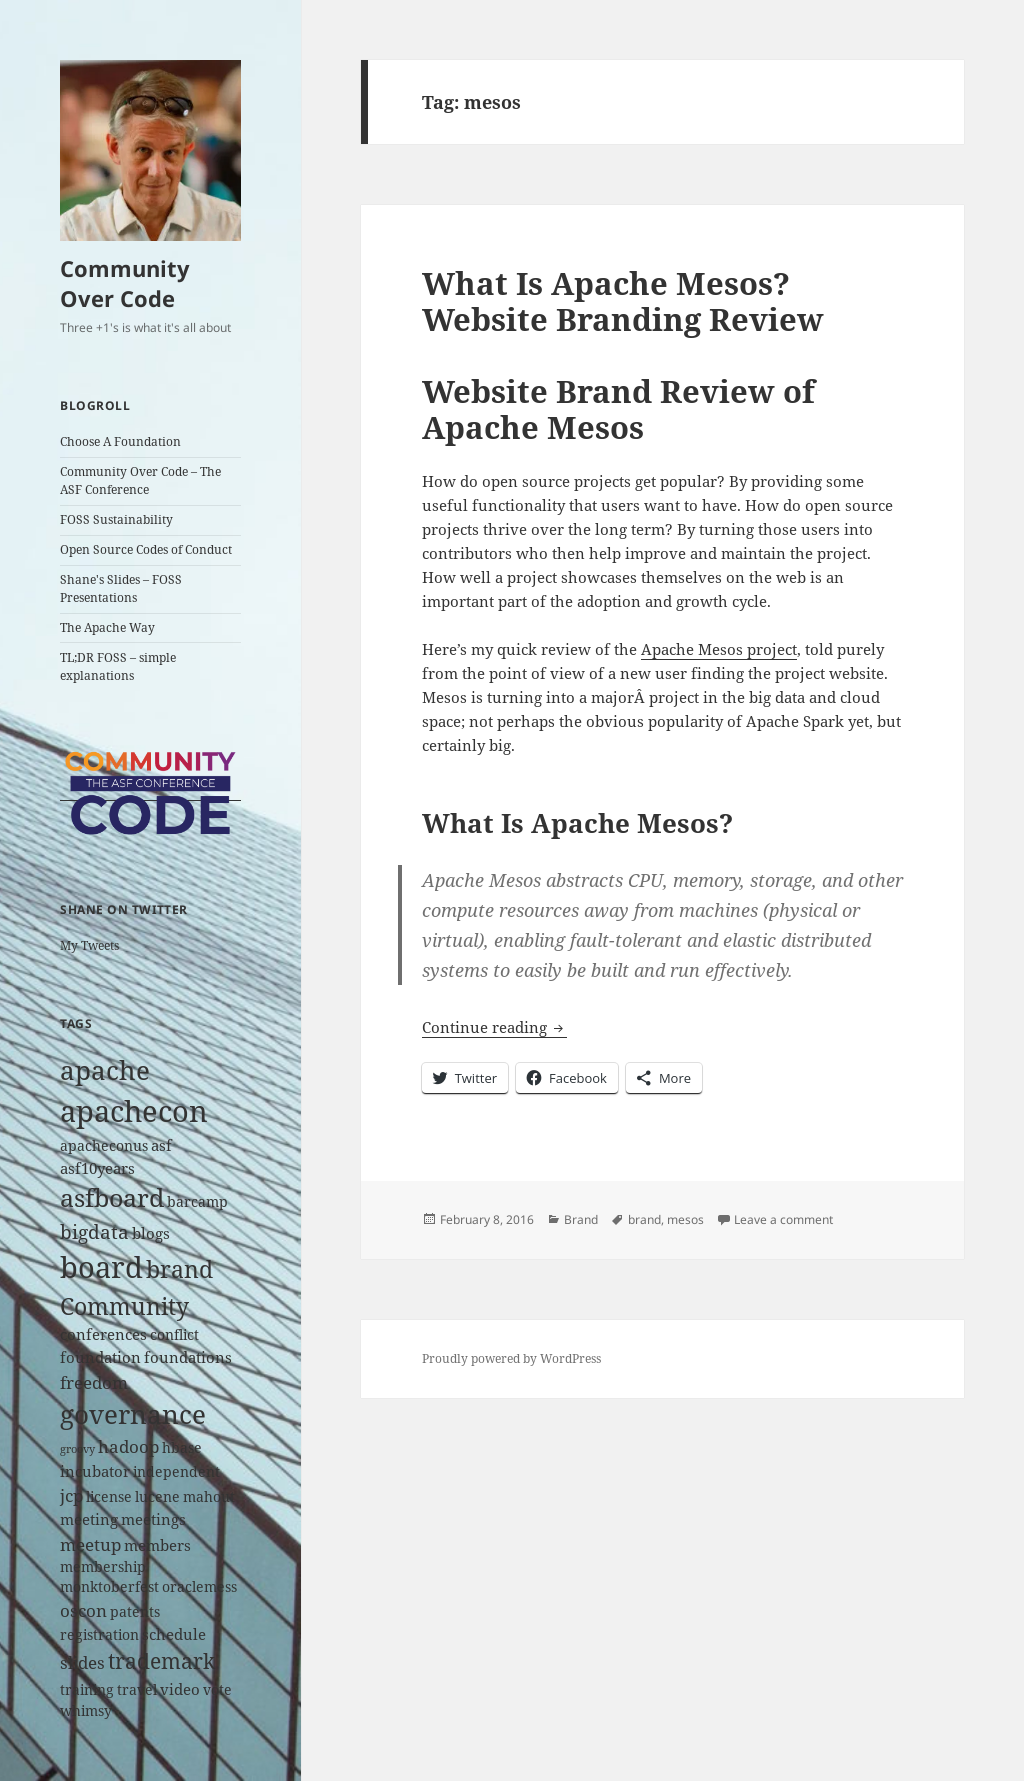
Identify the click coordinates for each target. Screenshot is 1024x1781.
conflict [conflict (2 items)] (174, 1335)
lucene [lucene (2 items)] (157, 1497)
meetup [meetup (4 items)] (90, 1544)
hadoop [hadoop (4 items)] (128, 1446)
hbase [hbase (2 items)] (182, 1448)
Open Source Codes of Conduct (146, 549)
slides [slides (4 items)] (82, 1662)
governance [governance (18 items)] (133, 1414)
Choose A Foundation (120, 441)
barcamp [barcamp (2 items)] (197, 1202)
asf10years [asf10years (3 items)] (97, 1168)
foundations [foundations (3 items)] (188, 1357)
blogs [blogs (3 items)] (151, 1233)
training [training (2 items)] (87, 1690)
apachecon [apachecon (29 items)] (134, 1111)
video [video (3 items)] (180, 1689)
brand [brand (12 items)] (179, 1269)
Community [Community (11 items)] (124, 1306)
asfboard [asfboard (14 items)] (112, 1197)
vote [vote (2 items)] (217, 1690)
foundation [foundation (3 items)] (100, 1357)
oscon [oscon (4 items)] (83, 1610)
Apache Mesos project (719, 649)
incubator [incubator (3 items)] (95, 1471)
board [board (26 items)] (101, 1266)
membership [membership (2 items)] (103, 1567)
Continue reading (494, 1027)
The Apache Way (107, 627)
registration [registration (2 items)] (99, 1635)
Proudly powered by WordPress (511, 1358)
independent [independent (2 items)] (176, 1472)
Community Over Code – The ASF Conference (140, 480)
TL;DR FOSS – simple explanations (118, 666)
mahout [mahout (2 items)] (209, 1497)
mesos (685, 1219)
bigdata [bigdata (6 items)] (94, 1231)
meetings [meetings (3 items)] (153, 1519)
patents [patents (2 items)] (135, 1612)
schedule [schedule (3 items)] (174, 1634)
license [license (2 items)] (109, 1497)
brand (644, 1219)
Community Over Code (125, 283)
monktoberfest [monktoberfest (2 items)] (109, 1587)
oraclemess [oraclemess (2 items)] (199, 1587)
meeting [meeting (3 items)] (89, 1519)
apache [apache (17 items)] (105, 1070)
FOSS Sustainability (116, 519)
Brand (581, 1219)
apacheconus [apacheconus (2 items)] (104, 1146)
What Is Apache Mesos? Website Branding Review (623, 301)
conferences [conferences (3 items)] (103, 1334)
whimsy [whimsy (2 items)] (86, 1711)
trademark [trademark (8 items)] (161, 1661)
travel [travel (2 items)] (137, 1690)
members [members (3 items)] (157, 1545)
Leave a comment (783, 1219)
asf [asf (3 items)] (161, 1145)
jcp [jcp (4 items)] (71, 1495)
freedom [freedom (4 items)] (94, 1382)
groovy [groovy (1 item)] (77, 1449)
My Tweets (89, 945)
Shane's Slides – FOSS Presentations (121, 588)
